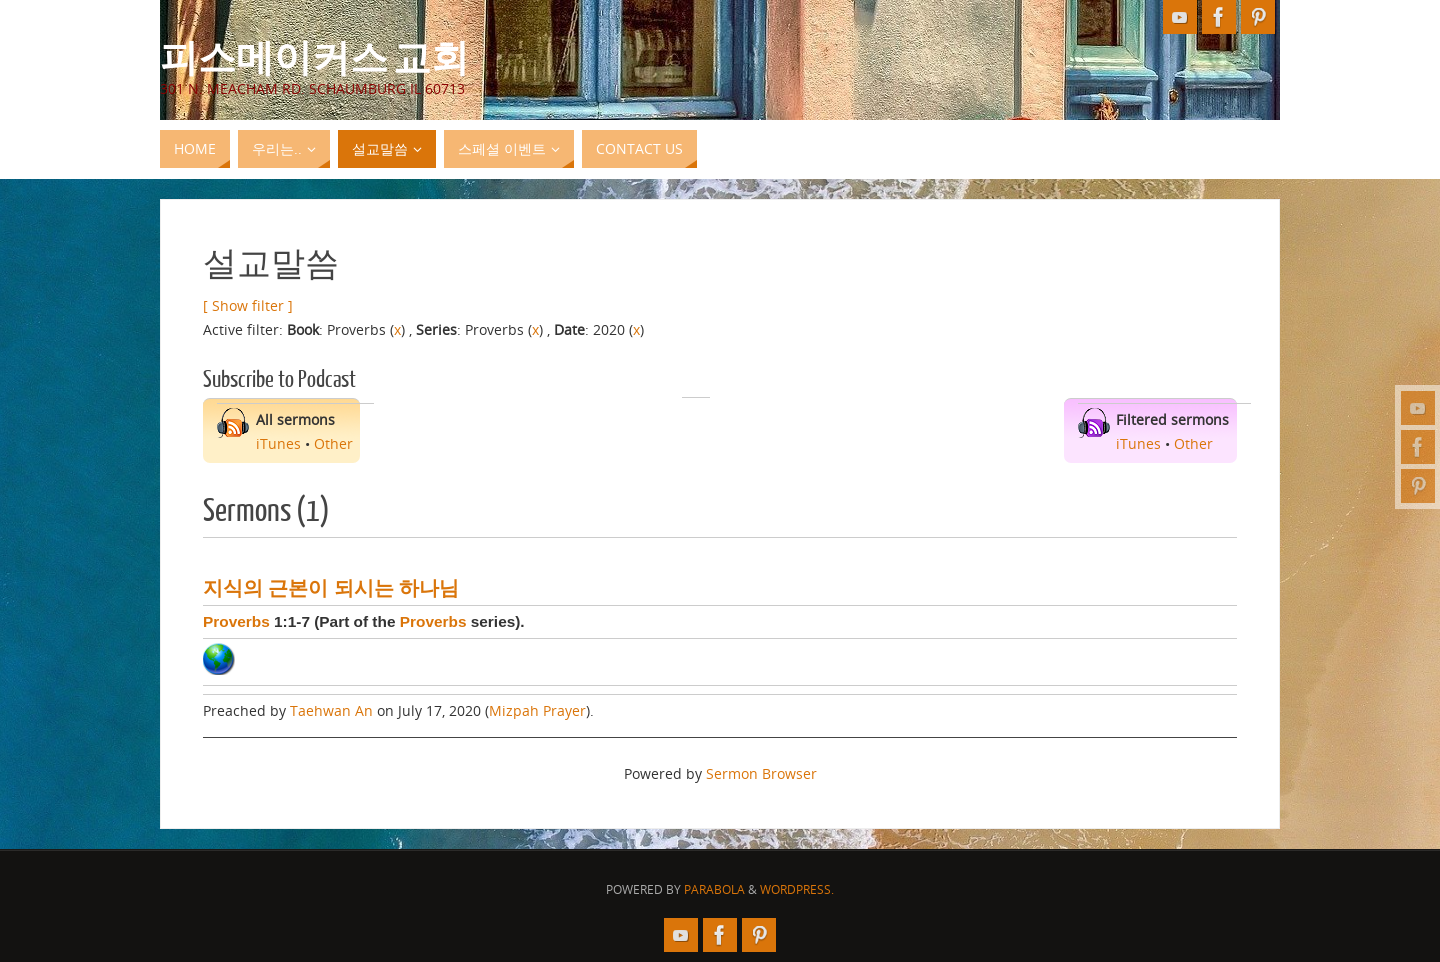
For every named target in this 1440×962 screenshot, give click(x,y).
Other (333, 443)
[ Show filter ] (248, 305)
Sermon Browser (761, 773)
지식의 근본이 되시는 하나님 (331, 588)
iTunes (278, 443)
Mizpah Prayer (537, 710)
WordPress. (797, 889)
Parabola (714, 889)
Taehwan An (331, 710)
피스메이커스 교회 (314, 56)
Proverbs (236, 621)
